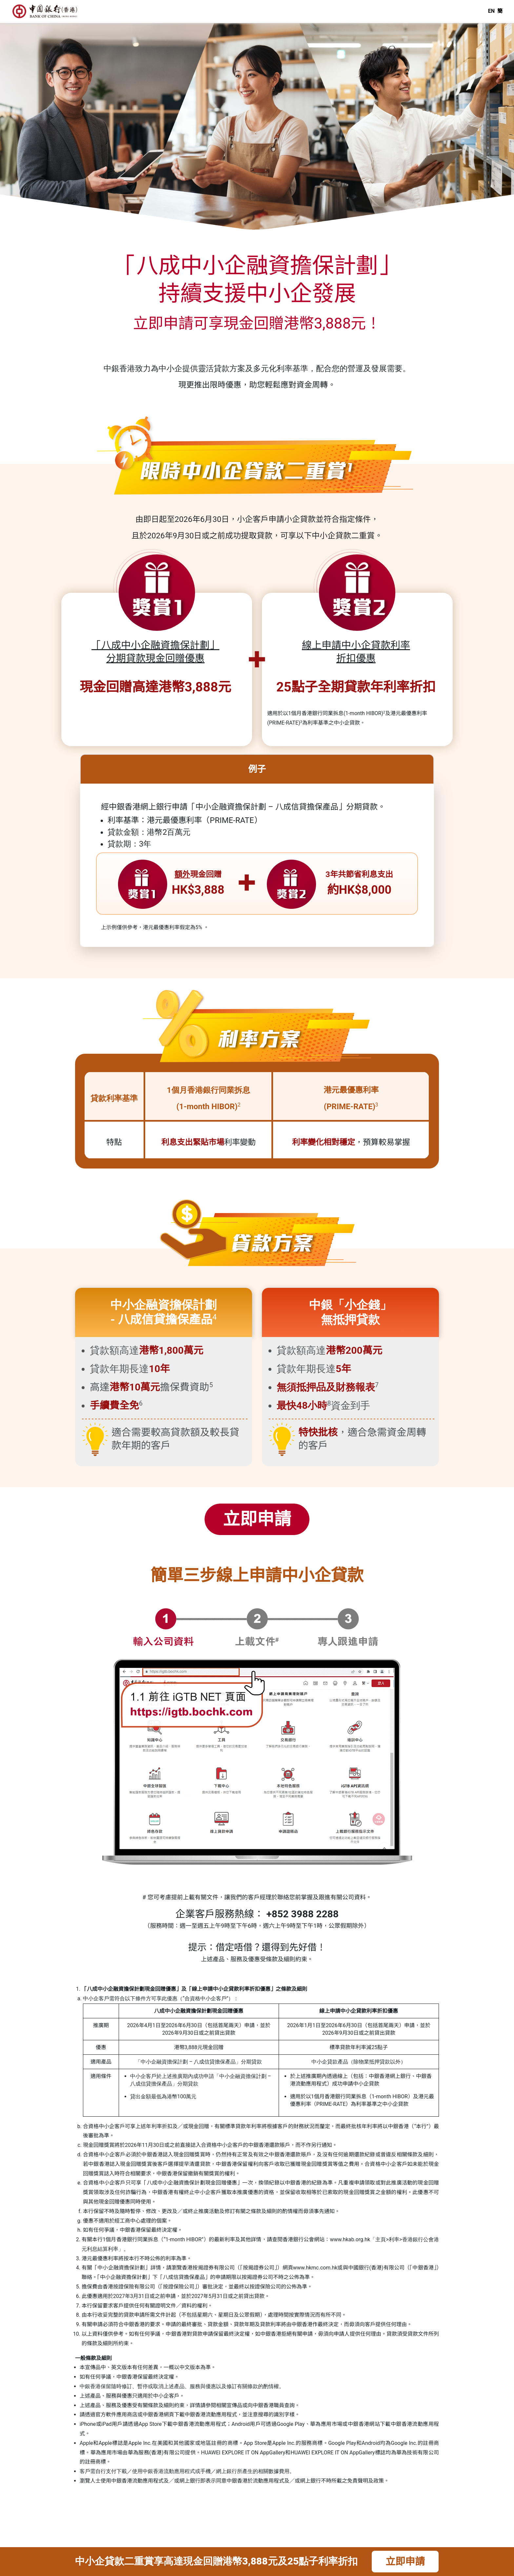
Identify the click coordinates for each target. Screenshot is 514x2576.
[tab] (257, 802)
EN (491, 11)
